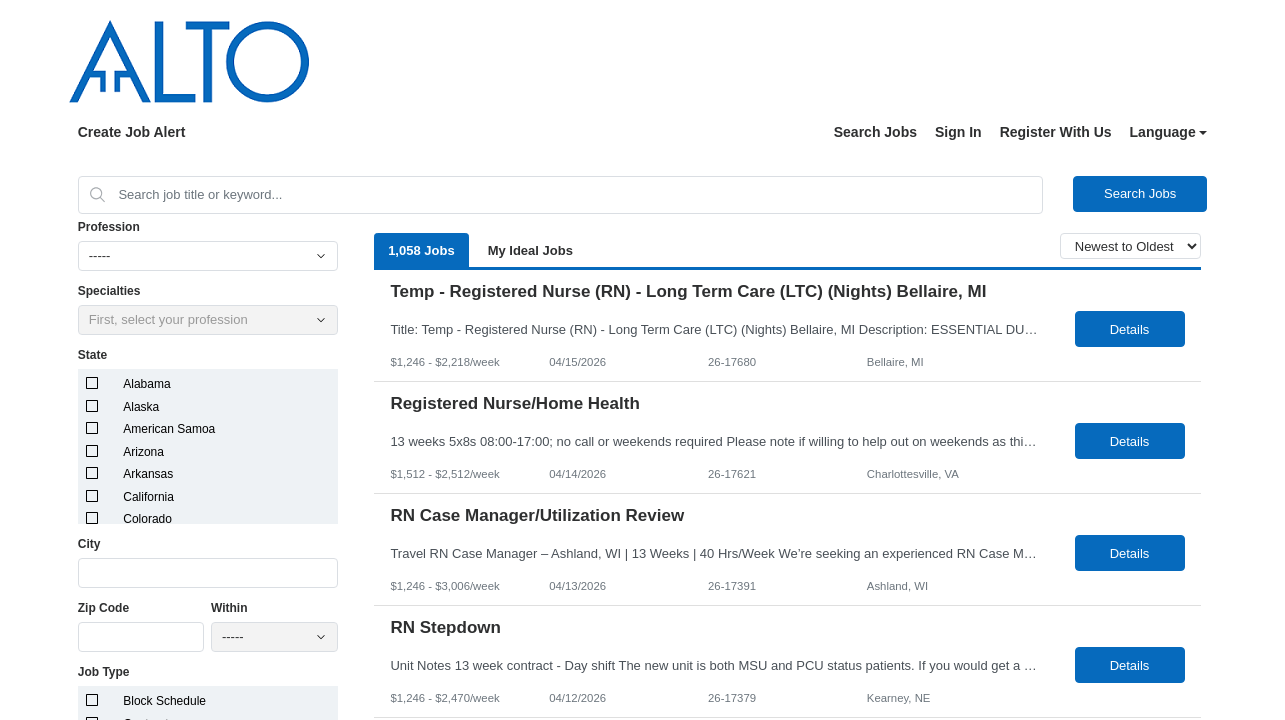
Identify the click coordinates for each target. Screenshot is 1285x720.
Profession (109, 227)
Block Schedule (164, 701)
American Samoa (169, 429)
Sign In (958, 132)
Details (1130, 329)
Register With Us (1056, 132)
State (92, 355)
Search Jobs (875, 132)
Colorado (147, 519)
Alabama (146, 384)
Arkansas (148, 474)
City (89, 544)
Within (229, 608)
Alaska (141, 407)
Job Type (104, 672)
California (148, 497)
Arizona (143, 452)
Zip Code (103, 608)
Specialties (109, 291)
